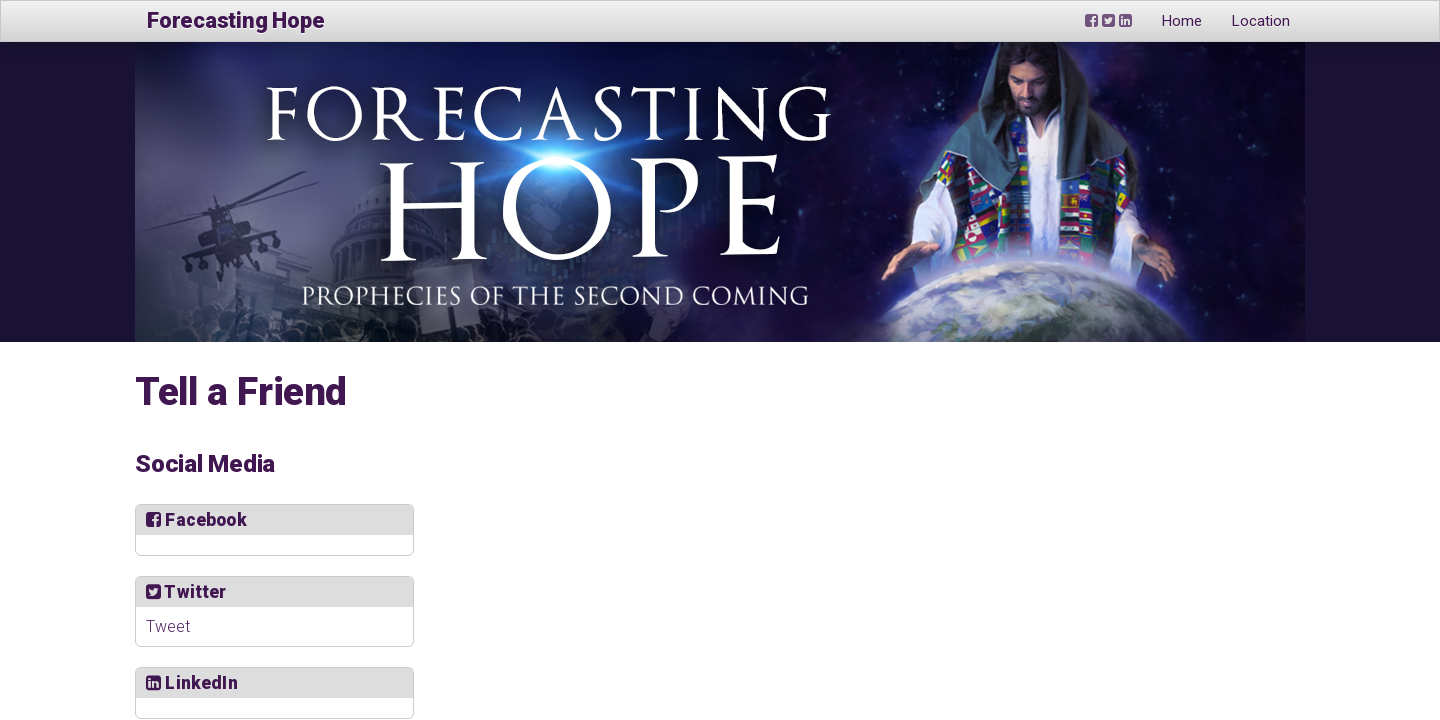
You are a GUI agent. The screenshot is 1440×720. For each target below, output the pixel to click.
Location (1261, 21)
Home (1182, 21)
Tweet (168, 626)
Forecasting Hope (235, 20)
